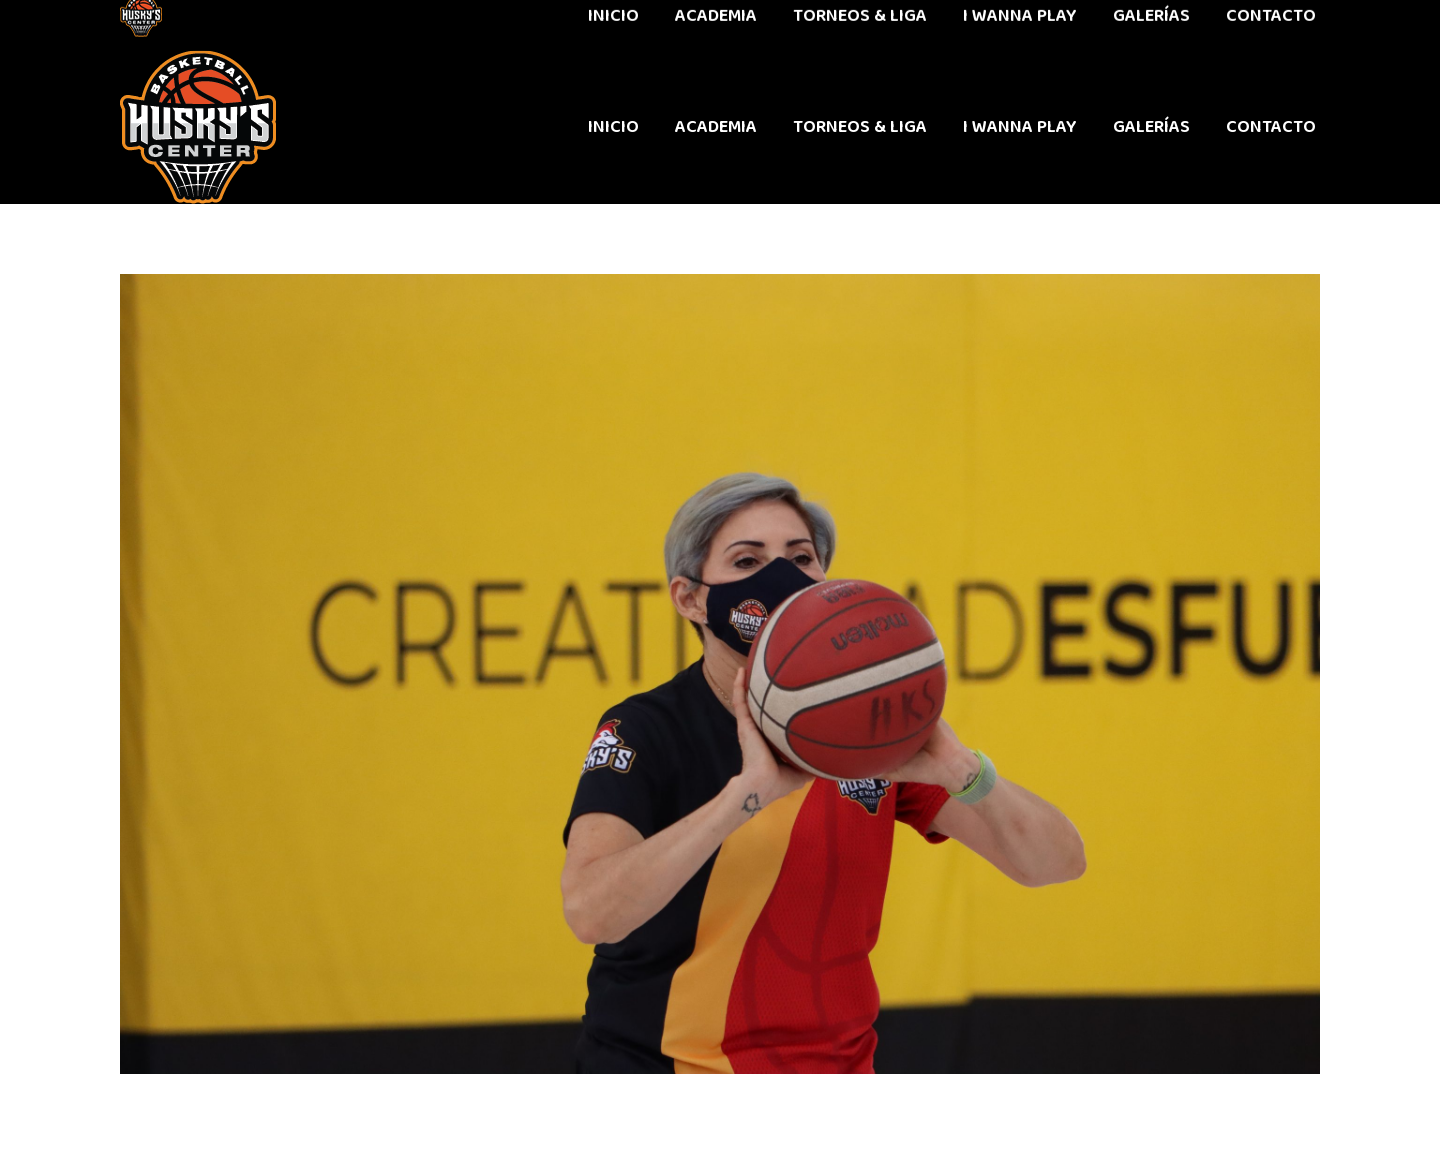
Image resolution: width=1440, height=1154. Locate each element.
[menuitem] (613, 127)
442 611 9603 (168, 25)
